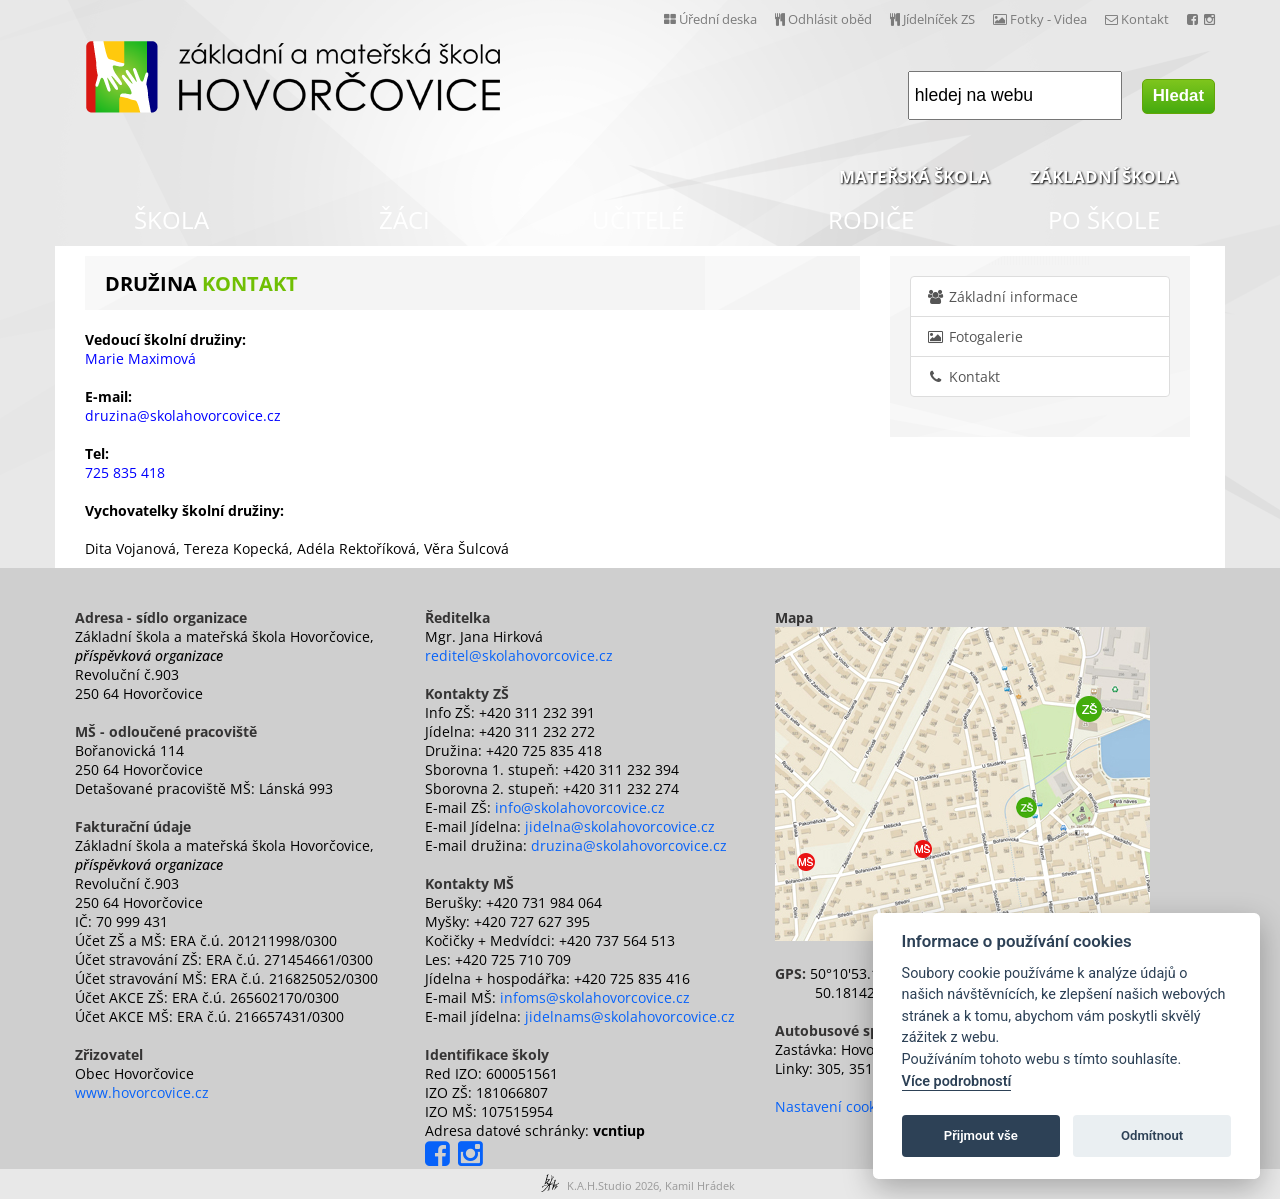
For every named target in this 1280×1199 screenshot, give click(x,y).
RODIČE (871, 219)
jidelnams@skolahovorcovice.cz (630, 1016)
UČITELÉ (638, 219)
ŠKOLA (171, 219)
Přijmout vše (981, 1135)
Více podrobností (957, 1081)
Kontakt (1137, 19)
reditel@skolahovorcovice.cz (519, 655)
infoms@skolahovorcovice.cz (595, 997)
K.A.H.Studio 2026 (613, 1185)
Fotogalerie (974, 336)
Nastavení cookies (835, 1106)
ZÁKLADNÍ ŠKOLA (1104, 176)
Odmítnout (1152, 1135)
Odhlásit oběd (823, 19)
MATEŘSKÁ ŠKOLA (914, 176)
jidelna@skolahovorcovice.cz (620, 826)
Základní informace (1002, 296)
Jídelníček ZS (932, 19)
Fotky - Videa (1040, 19)
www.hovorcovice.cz (142, 1092)
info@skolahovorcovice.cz (580, 807)
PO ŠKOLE (1104, 219)
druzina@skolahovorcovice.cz (629, 845)
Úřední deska (710, 19)
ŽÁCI (404, 219)
